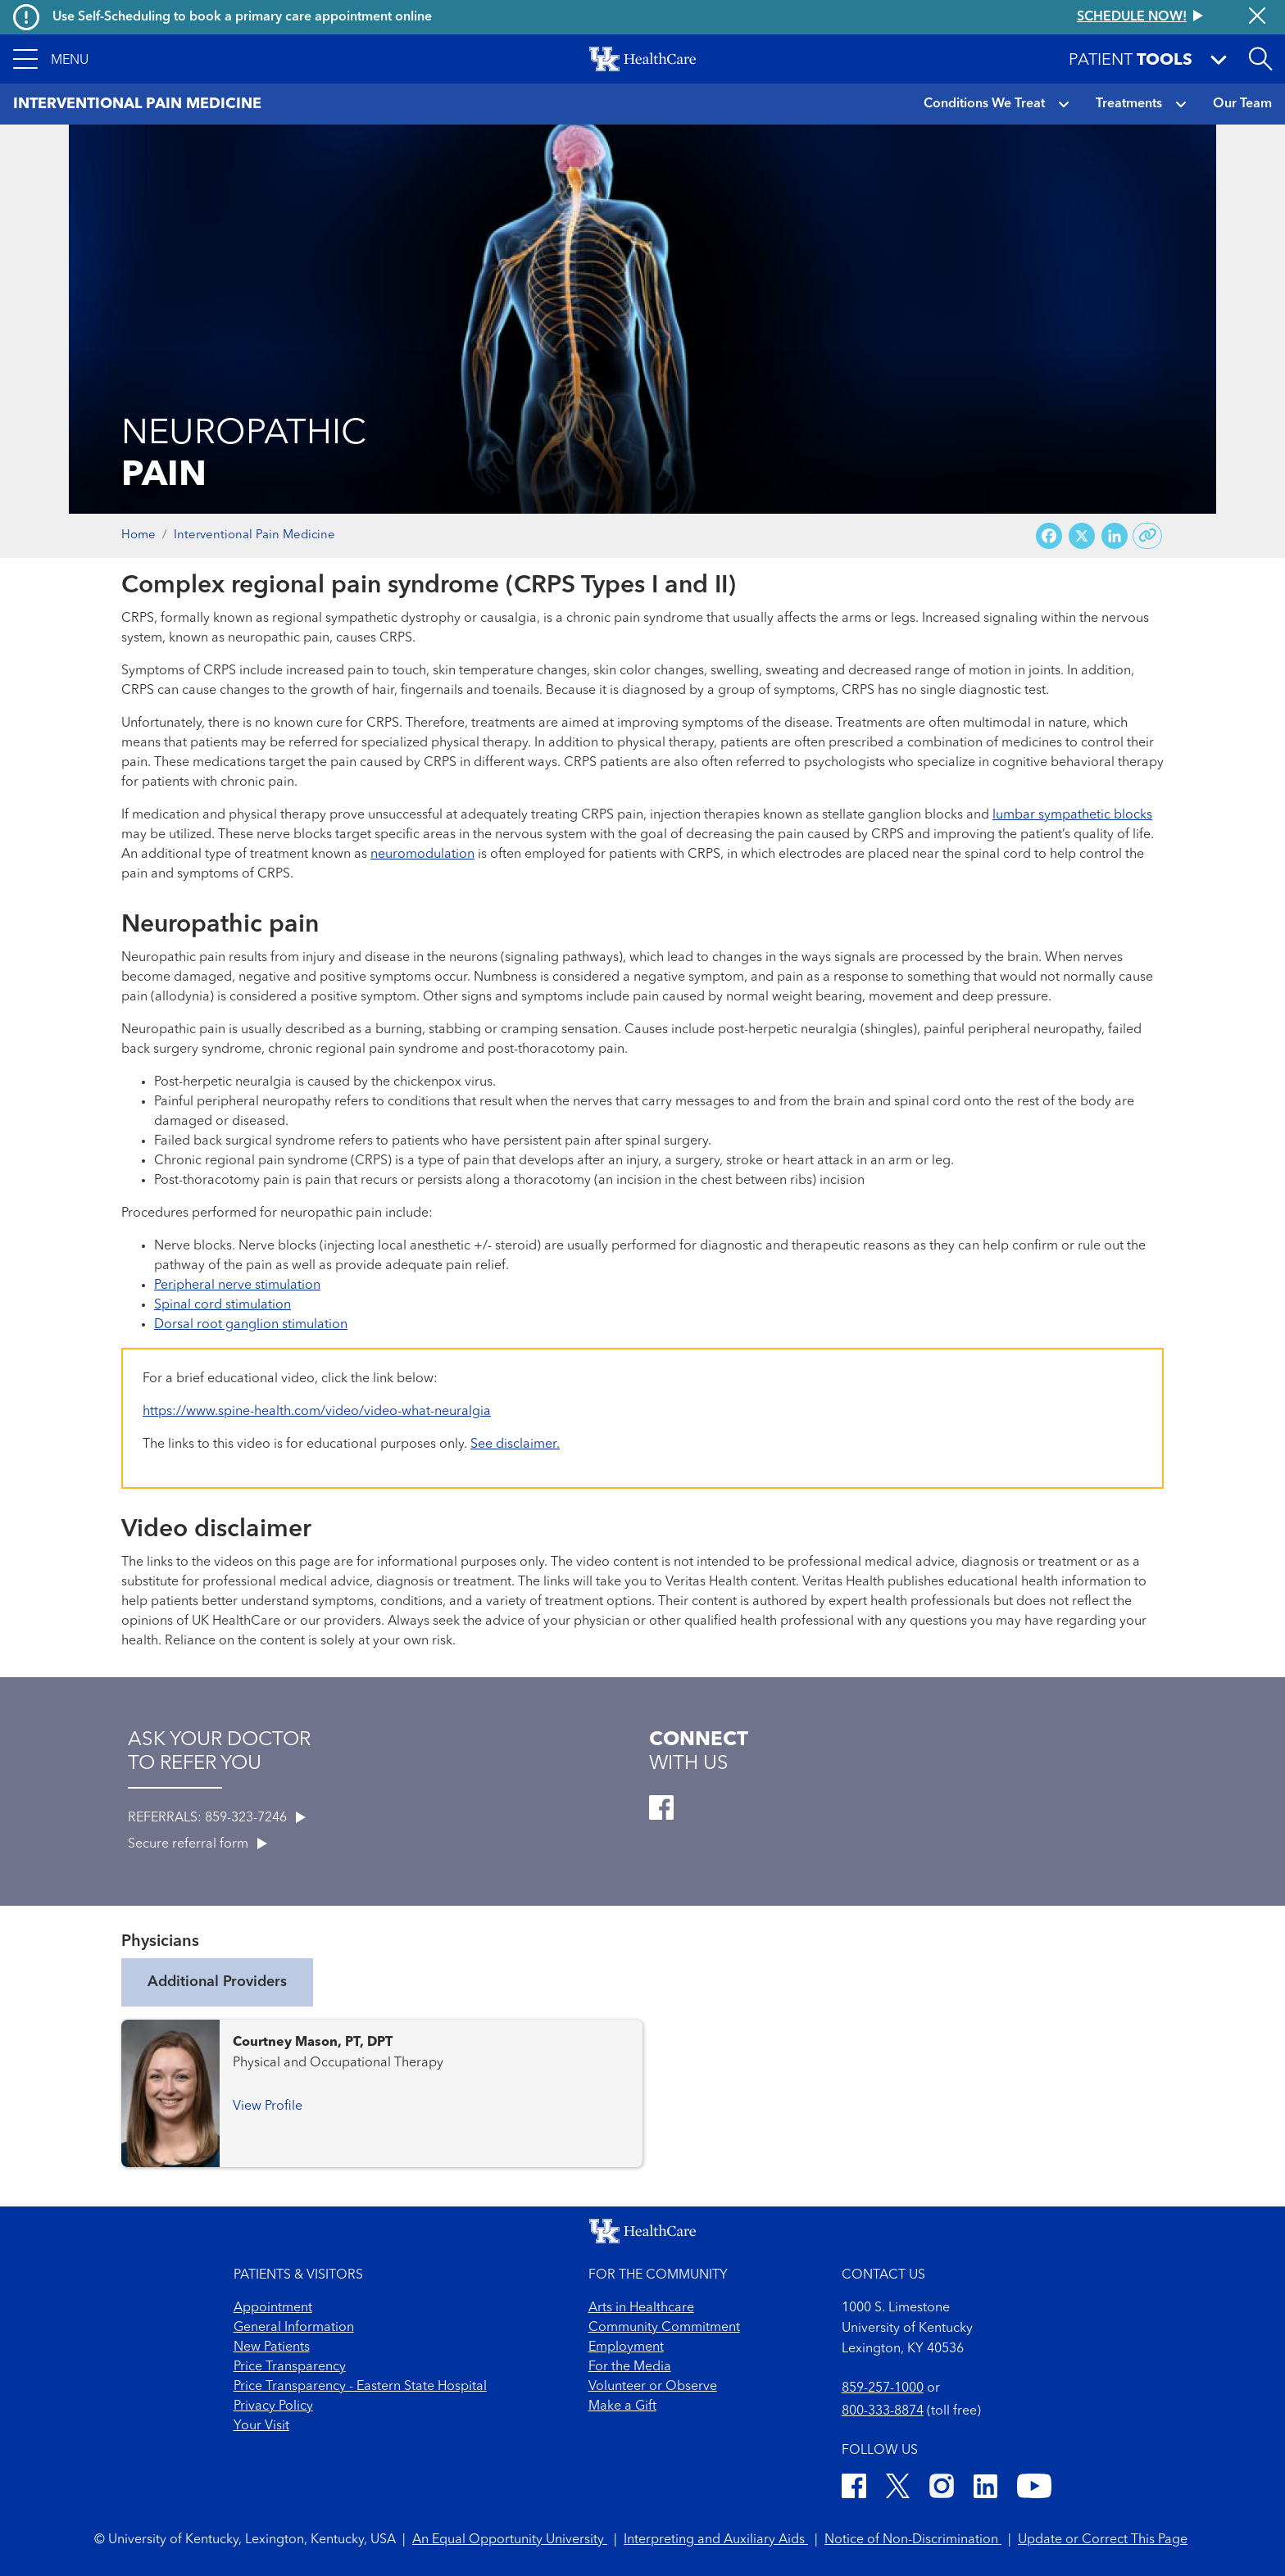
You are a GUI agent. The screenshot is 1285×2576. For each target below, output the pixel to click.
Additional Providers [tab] (217, 1982)
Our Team (1242, 104)
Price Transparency (290, 2367)
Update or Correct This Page (1102, 2540)
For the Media (629, 2367)
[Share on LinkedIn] (1114, 536)
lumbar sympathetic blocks (1072, 815)
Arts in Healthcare (641, 2308)
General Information (294, 2327)
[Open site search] (1260, 59)
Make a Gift (622, 2406)
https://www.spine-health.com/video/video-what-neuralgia (317, 1411)
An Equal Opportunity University (509, 2540)
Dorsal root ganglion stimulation (250, 1324)
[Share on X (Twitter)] (1081, 536)
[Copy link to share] (1148, 536)
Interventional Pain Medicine (254, 535)
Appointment (273, 2308)
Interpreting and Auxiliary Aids (716, 2540)
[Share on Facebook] (1049, 536)
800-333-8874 (883, 2411)
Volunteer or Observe (652, 2386)
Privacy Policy (273, 2406)
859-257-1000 (883, 2388)
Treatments (1129, 104)
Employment (626, 2347)
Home (138, 535)
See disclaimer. (515, 1444)
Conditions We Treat (984, 104)
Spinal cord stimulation (222, 1305)
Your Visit (261, 2426)
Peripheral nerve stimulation (237, 1285)
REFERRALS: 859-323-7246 (217, 1818)
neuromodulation (422, 854)
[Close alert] (1257, 17)
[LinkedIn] (985, 2489)
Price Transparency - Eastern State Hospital (360, 2386)
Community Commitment (664, 2327)
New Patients (272, 2347)
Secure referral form (197, 1844)
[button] (51, 59)
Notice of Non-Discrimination (912, 2540)
